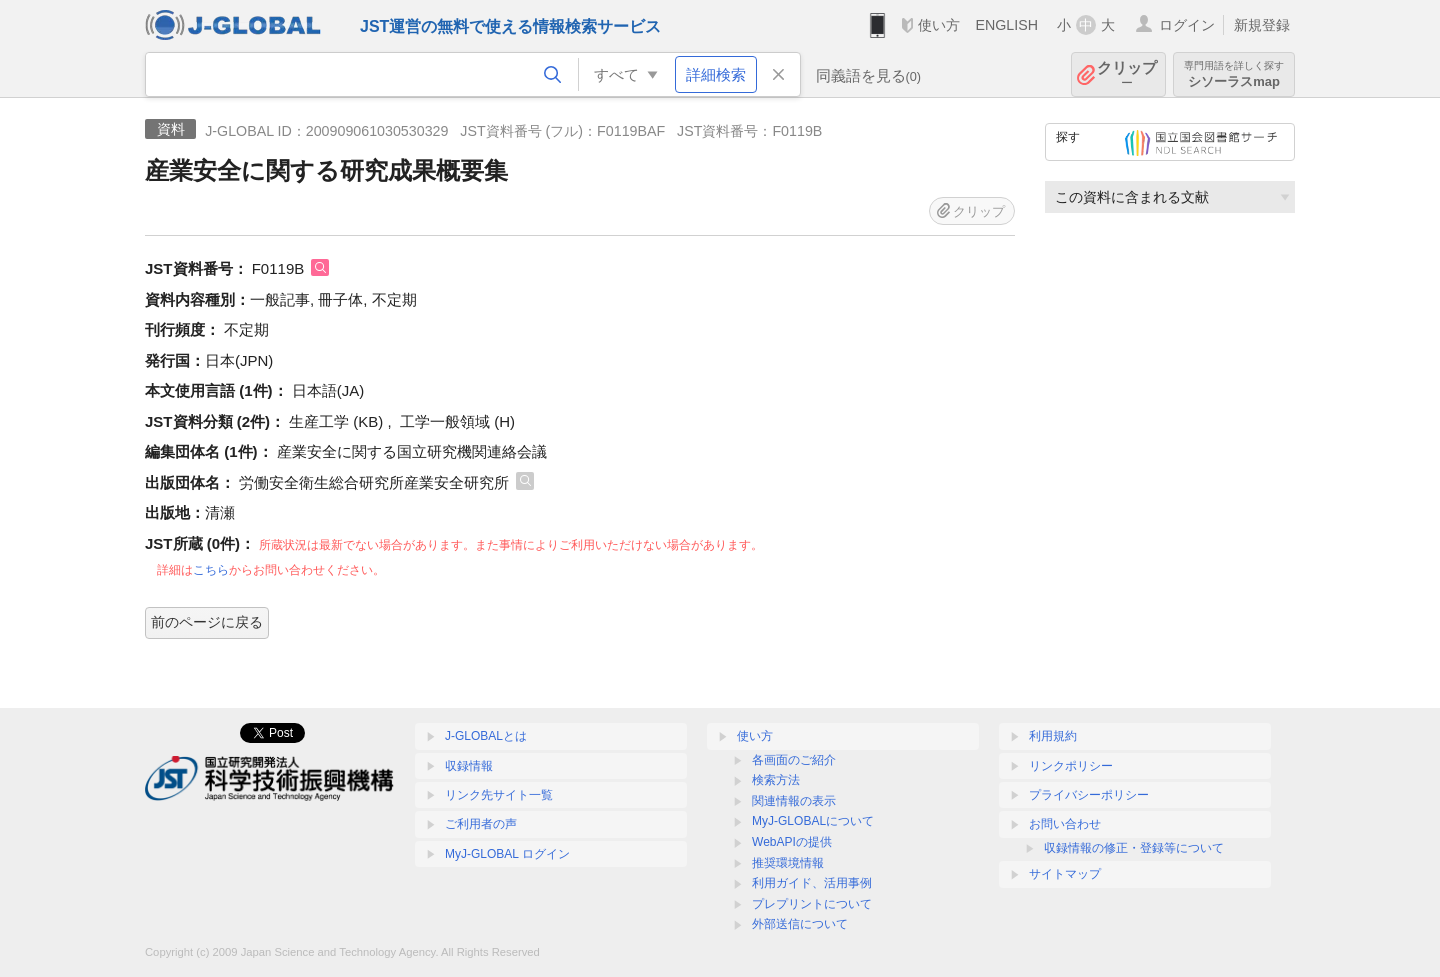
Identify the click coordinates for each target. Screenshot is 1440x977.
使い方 (939, 25)
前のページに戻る (207, 622)
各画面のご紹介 (794, 760)
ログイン (1187, 25)
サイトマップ (1065, 874)
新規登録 (1262, 25)
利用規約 (1053, 736)
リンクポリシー (1071, 766)
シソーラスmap (1234, 74)
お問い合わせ (1065, 824)
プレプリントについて (812, 904)
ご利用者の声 (481, 824)
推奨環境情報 (788, 863)
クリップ (1127, 74)
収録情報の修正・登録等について (1134, 848)
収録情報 (469, 766)
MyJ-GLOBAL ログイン (507, 854)
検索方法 (776, 780)
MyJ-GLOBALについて (813, 821)
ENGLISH (1006, 25)
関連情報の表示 (794, 801)
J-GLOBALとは (486, 736)
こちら (211, 570)
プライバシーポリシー (1089, 795)
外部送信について (800, 924)
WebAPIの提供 (792, 842)
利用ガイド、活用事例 (812, 883)
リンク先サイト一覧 (499, 795)
